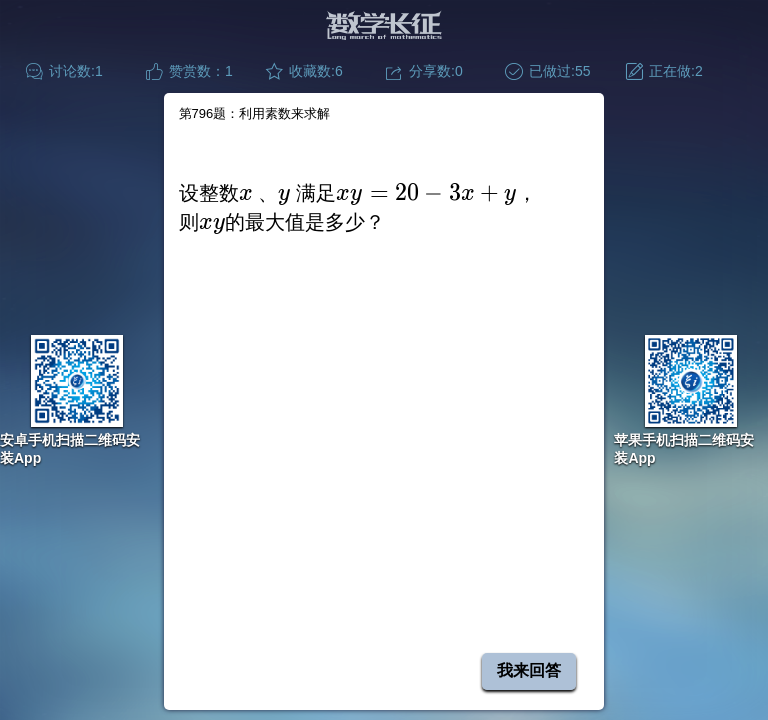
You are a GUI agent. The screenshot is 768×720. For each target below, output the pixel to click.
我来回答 (529, 670)
